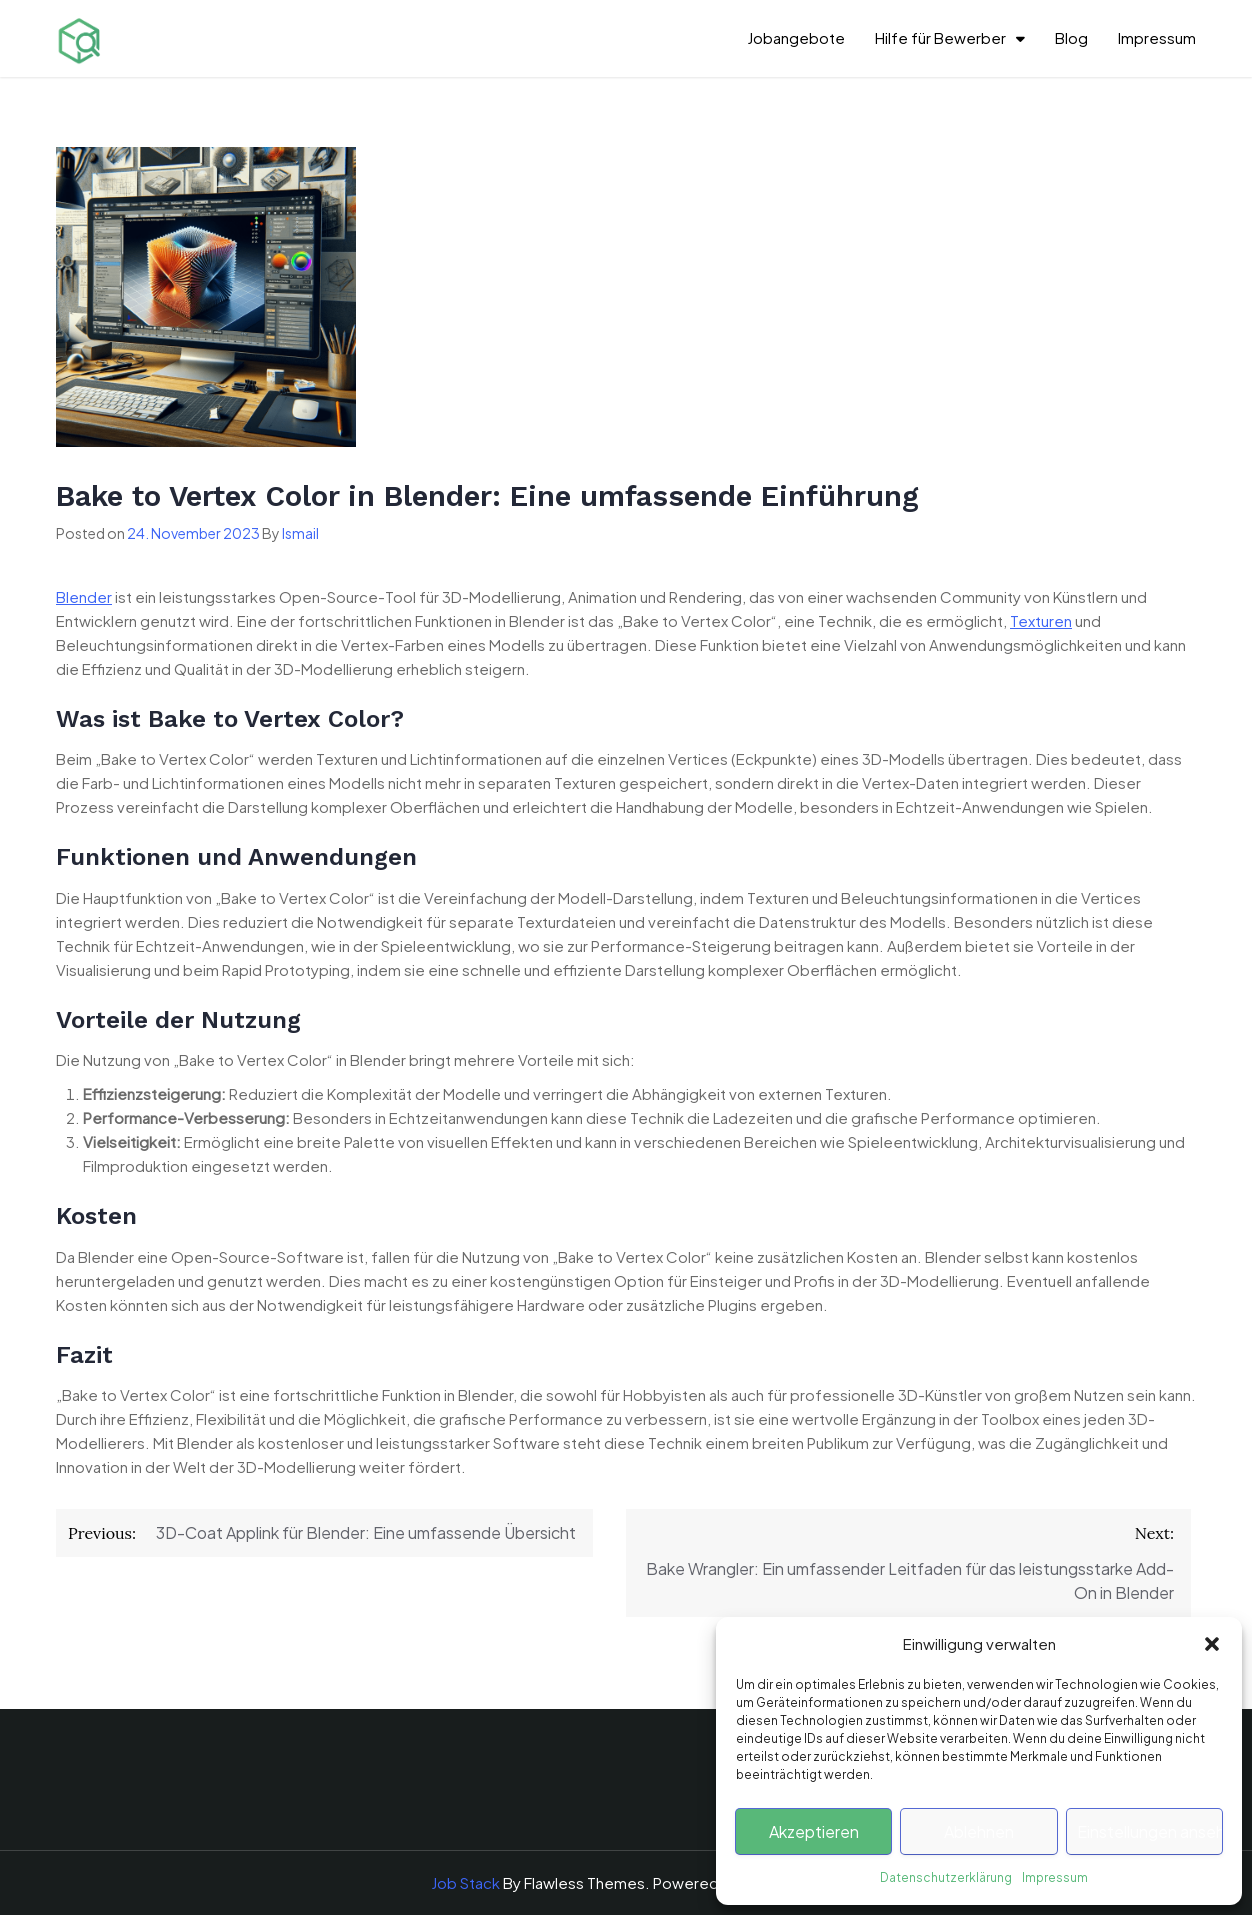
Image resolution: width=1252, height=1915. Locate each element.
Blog (1071, 37)
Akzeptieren (814, 1831)
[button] (1212, 1644)
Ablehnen (979, 1831)
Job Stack (465, 1882)
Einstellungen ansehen (1149, 1831)
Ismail (300, 533)
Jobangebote (796, 37)
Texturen (1041, 620)
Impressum (1055, 1877)
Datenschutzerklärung (946, 1877)
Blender (84, 596)
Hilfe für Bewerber (940, 37)
